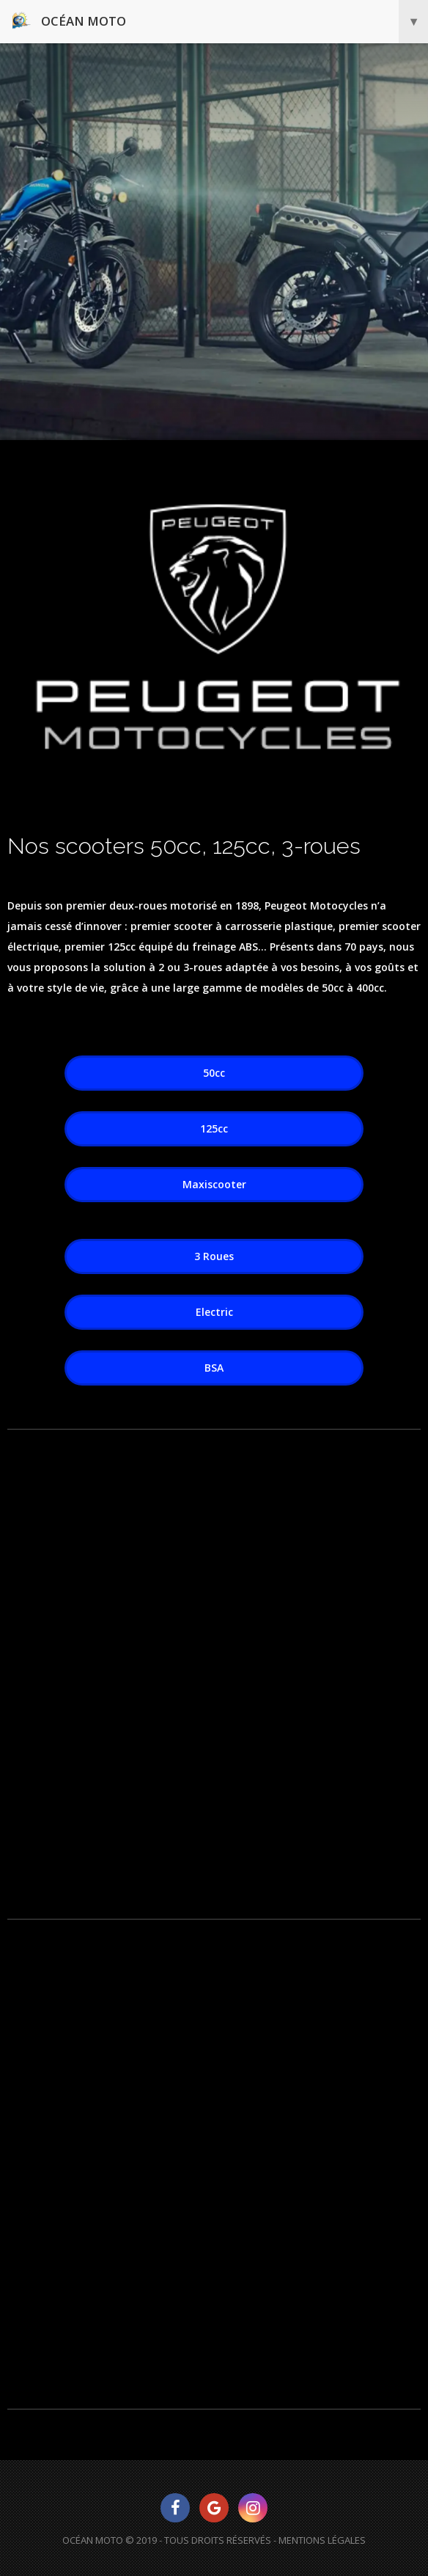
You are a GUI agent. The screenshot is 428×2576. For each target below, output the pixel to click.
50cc (214, 1073)
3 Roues (214, 1256)
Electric (214, 1312)
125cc (214, 1128)
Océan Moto (220, 21)
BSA (214, 1368)
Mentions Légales (322, 2540)
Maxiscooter (214, 1184)
